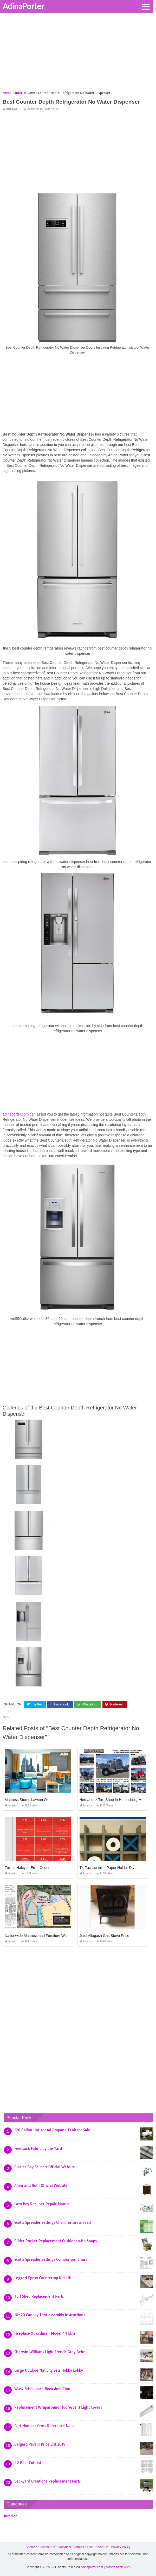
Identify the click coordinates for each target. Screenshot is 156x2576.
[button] (145, 6)
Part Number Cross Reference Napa (44, 2425)
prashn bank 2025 (118, 2567)
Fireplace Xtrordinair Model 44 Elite (45, 2333)
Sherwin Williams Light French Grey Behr (49, 2352)
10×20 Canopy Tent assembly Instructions (49, 2315)
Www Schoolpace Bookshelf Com (42, 2388)
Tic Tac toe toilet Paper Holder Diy (107, 1868)
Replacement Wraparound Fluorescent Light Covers (58, 2407)
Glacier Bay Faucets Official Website (44, 2167)
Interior (11, 109)
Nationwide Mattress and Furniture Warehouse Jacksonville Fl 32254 (60, 1935)
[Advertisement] (78, 53)
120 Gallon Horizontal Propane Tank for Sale (52, 2130)
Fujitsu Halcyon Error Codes (27, 1868)
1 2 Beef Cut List (27, 2462)
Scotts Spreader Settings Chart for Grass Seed (52, 2222)
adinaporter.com (16, 1114)
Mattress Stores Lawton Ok (27, 1800)
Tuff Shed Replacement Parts (39, 2296)
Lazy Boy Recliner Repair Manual (42, 2204)
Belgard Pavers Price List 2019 (40, 2444)
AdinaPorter (23, 6)
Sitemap (31, 2547)
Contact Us (47, 2547)
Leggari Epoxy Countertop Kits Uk (42, 2278)
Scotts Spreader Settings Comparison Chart (50, 2259)
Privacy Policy (120, 2547)
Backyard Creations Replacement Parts (47, 2481)
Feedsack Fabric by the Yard (38, 2148)
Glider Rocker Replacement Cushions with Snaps (55, 2241)
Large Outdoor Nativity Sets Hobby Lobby (48, 2370)
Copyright (64, 2547)
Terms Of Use (83, 2547)
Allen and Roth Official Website (40, 2185)
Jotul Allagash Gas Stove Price (104, 1935)
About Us (101, 2547)
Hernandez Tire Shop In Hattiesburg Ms (112, 1800)
